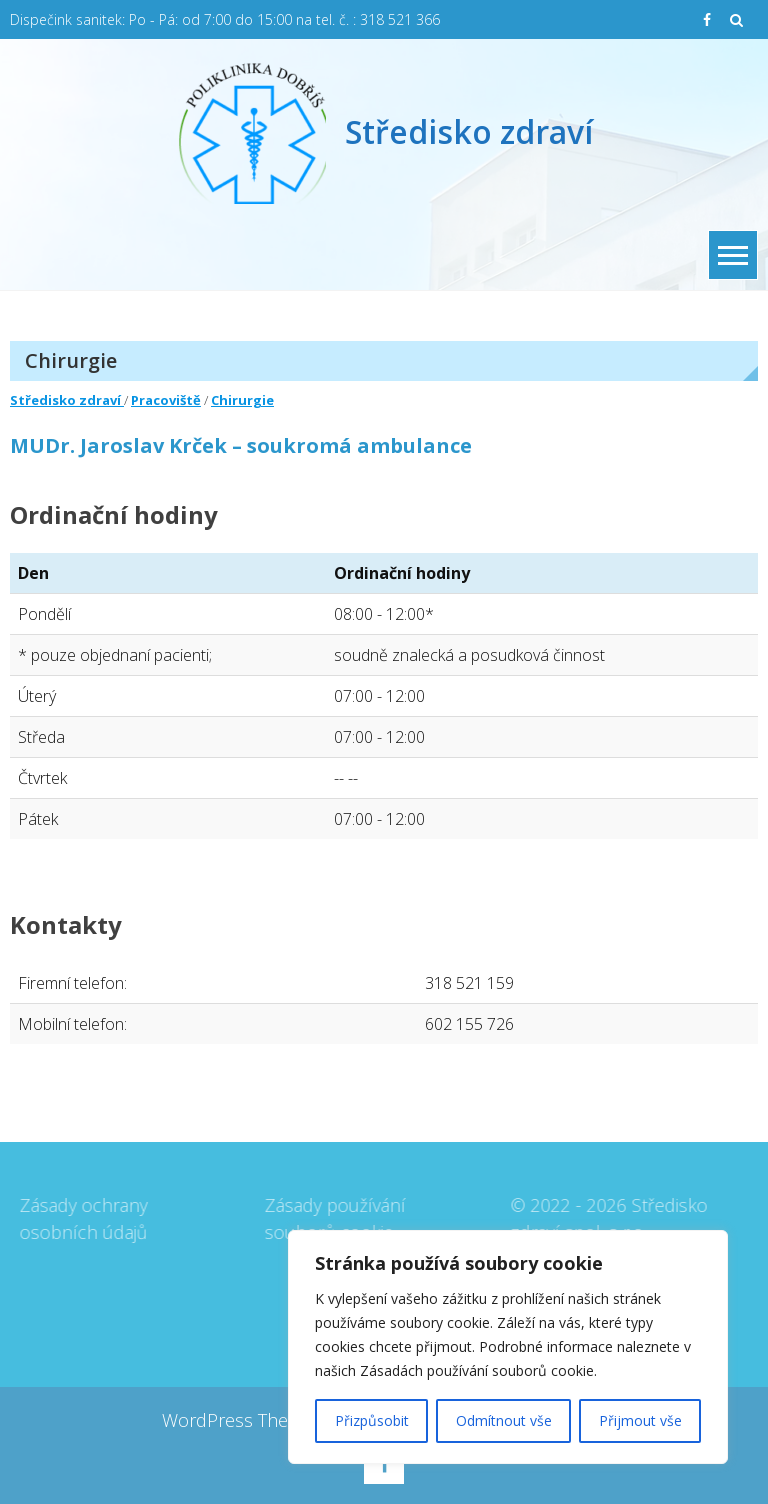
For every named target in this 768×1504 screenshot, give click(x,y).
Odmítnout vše (504, 1420)
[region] (508, 1347)
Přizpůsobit (372, 1420)
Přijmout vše (640, 1420)
